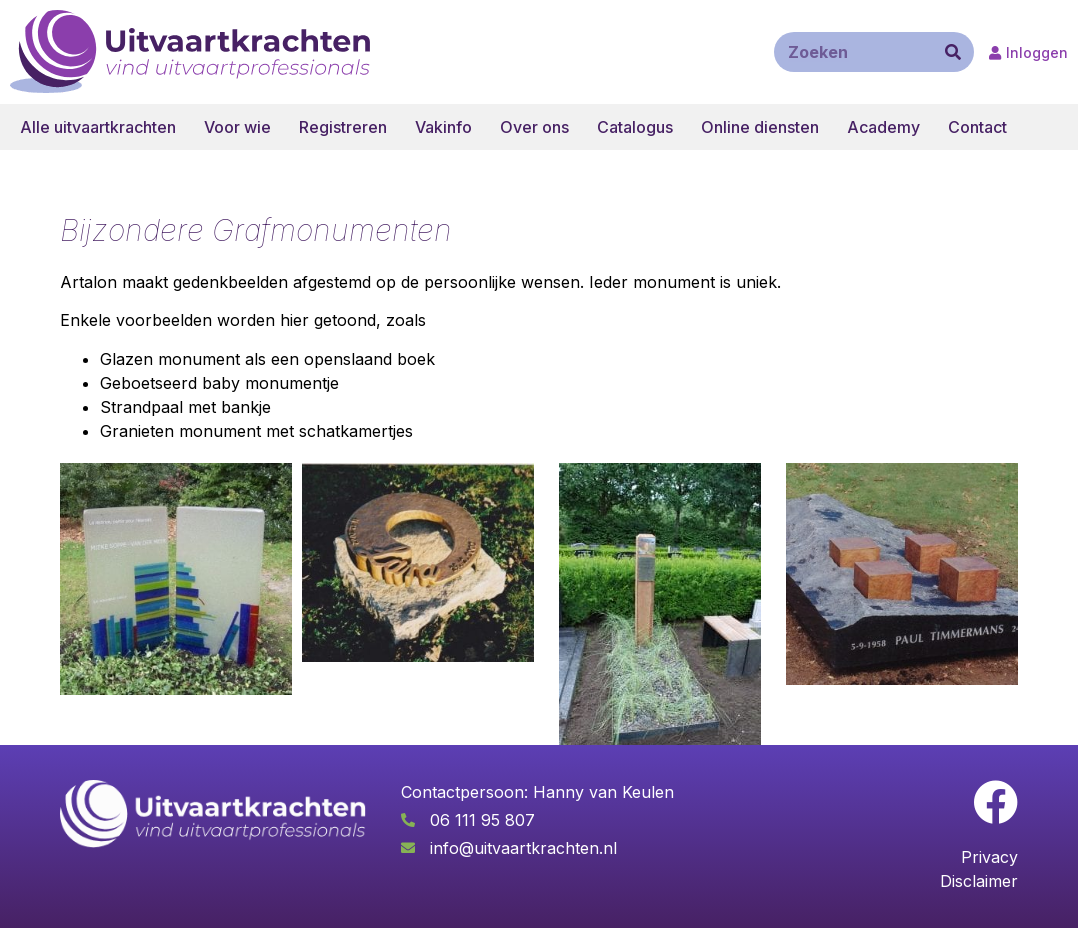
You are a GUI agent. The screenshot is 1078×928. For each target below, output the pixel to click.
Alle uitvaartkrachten (98, 127)
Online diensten (760, 127)
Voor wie (237, 127)
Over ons (534, 127)
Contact (977, 127)
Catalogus (635, 127)
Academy (883, 127)
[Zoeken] (953, 52)
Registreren (343, 127)
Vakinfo (443, 127)
